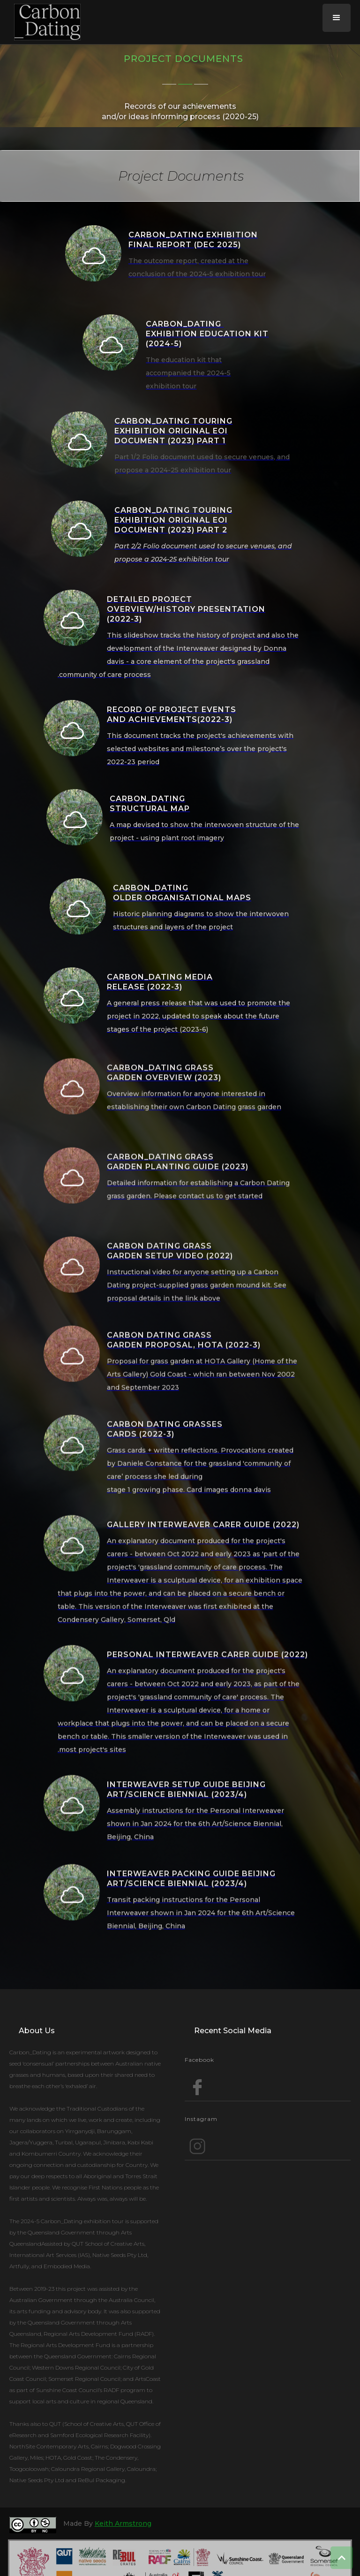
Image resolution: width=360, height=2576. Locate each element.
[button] (336, 18)
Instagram (201, 2118)
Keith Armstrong (123, 2523)
